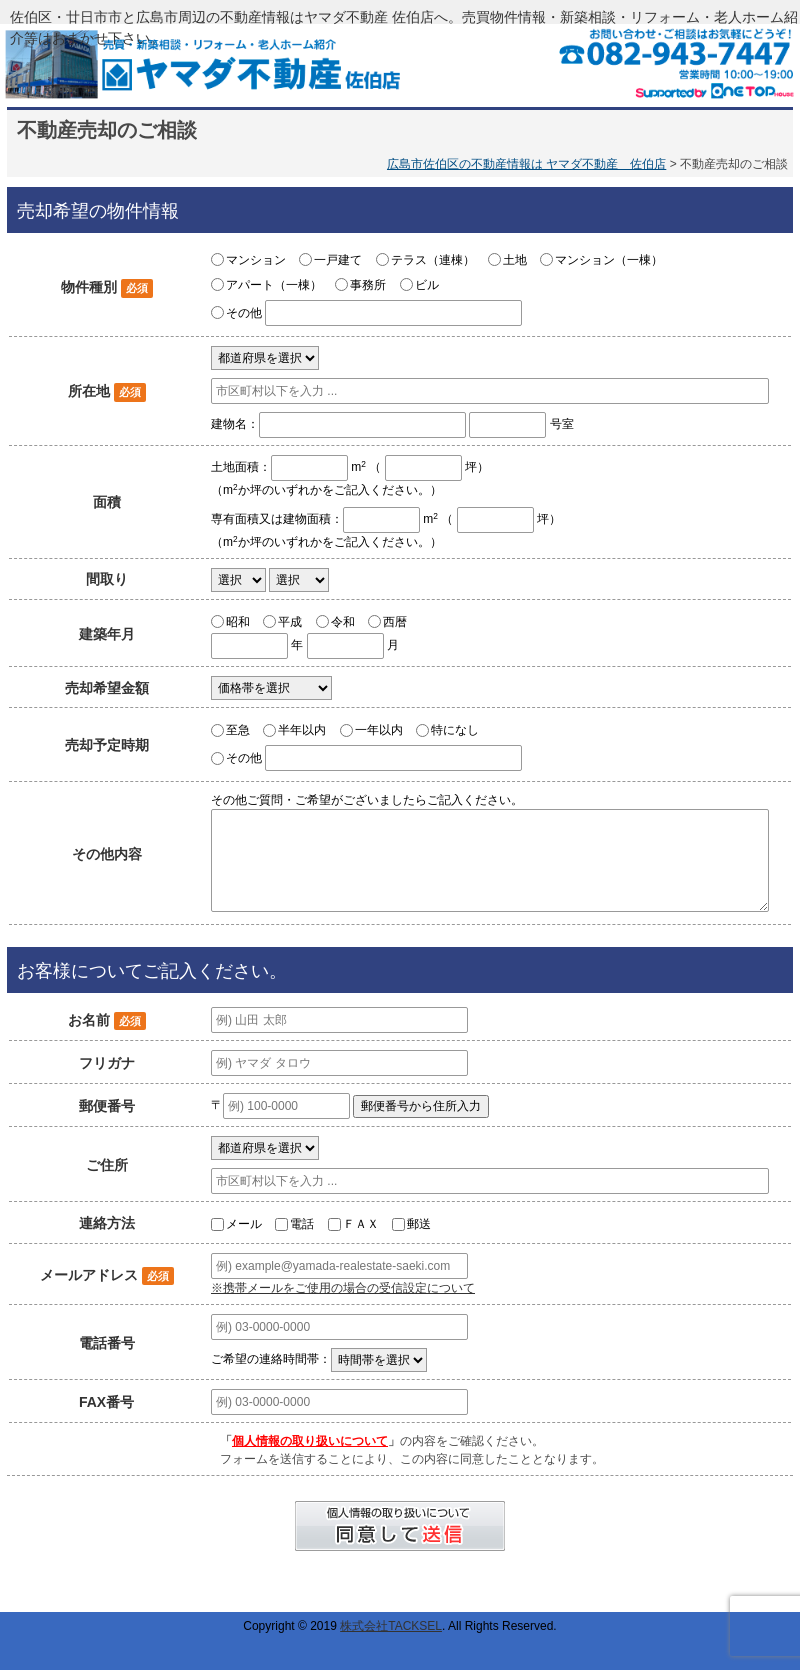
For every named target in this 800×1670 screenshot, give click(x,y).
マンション (256, 260)
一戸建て (338, 260)
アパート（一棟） (274, 285)
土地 (515, 260)
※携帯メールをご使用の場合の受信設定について (343, 1288)
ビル (427, 285)
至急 (238, 730)
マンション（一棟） (609, 260)
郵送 (419, 1224)
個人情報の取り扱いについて (310, 1441)
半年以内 (302, 730)
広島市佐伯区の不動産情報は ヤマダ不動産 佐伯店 (526, 164)
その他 (244, 313)
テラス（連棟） (433, 260)
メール (244, 1224)
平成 (290, 621)
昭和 (238, 621)
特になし (455, 730)
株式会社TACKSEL (391, 1626)
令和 (343, 621)
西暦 (395, 621)
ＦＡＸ (361, 1224)
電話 (302, 1224)
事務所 (368, 285)
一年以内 (379, 730)
